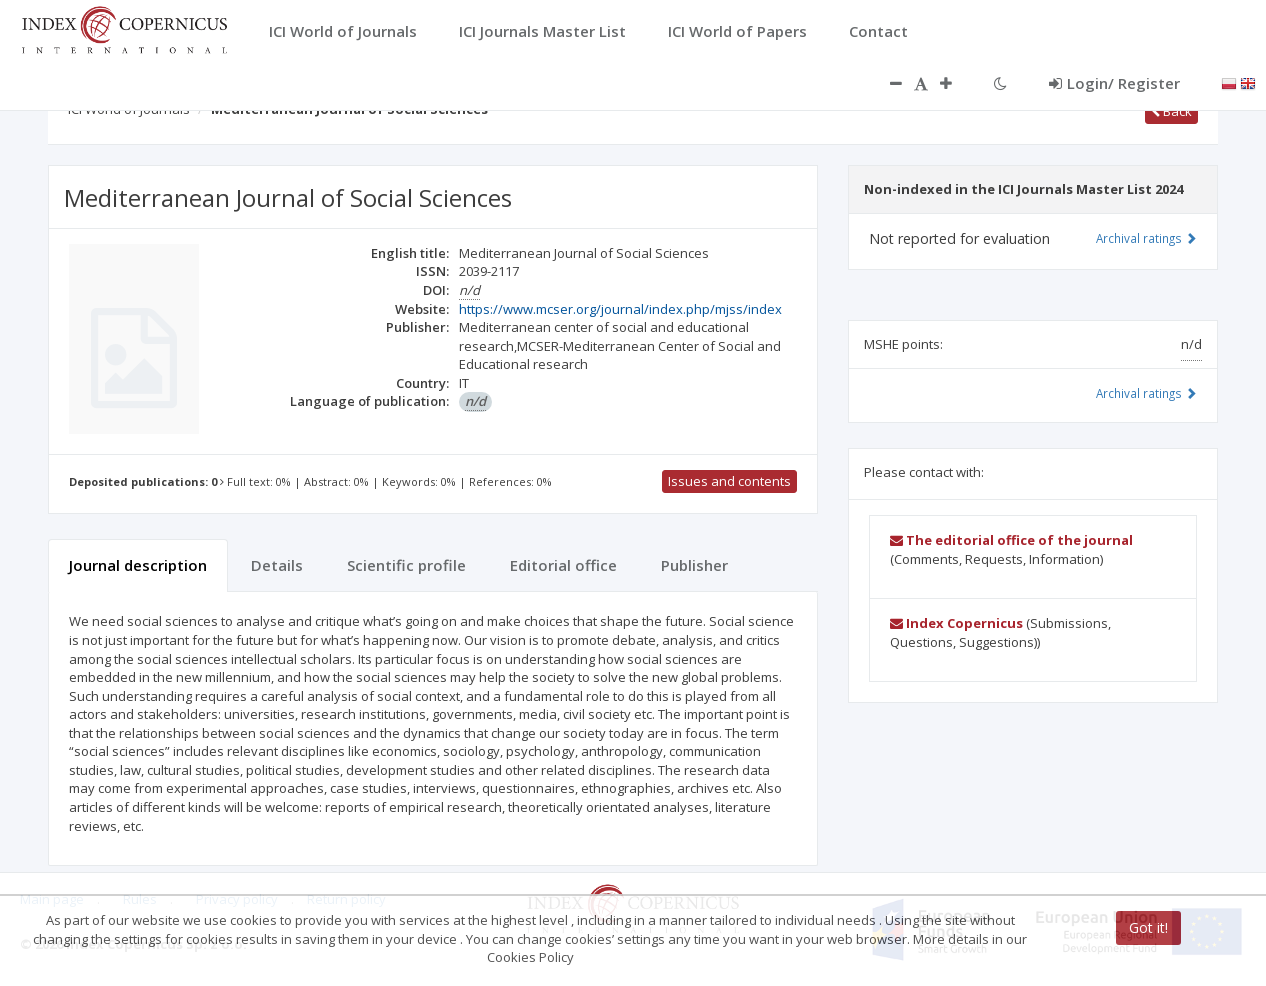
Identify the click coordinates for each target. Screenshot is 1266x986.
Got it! (1148, 927)
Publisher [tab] (694, 565)
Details (277, 565)
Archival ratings (1146, 238)
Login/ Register (1114, 83)
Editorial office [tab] (563, 565)
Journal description (138, 565)
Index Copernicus (956, 623)
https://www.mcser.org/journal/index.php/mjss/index (620, 309)
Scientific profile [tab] (406, 565)
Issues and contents (729, 481)
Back (1171, 111)
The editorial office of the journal (1011, 540)
